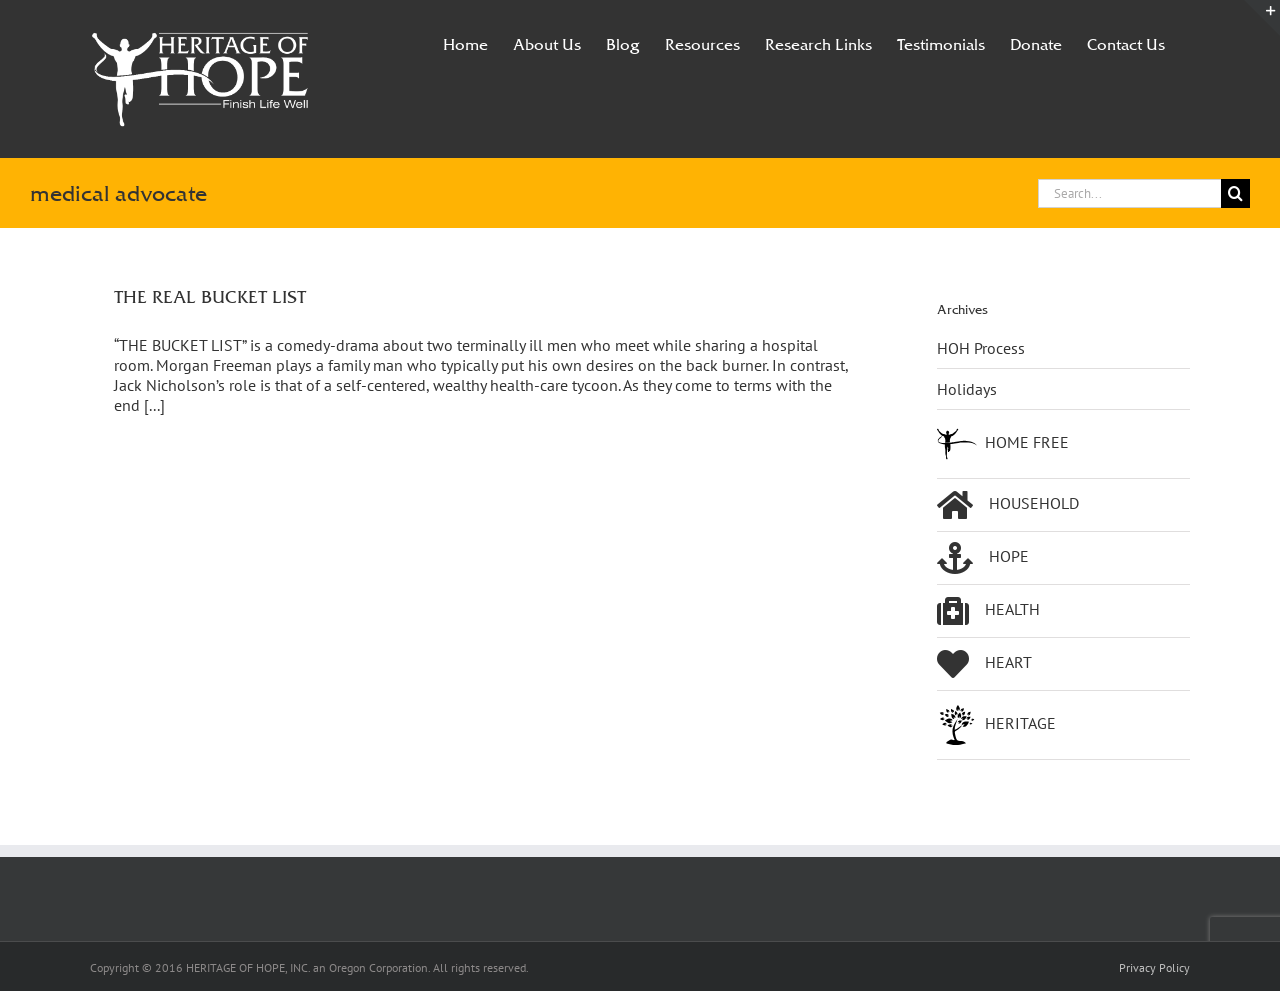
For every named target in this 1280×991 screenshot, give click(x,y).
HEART (984, 664)
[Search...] (1129, 193)
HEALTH (988, 611)
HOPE (983, 558)
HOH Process (981, 348)
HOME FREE (1003, 444)
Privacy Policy (1154, 967)
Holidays (967, 389)
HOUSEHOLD (1008, 505)
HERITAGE (996, 725)
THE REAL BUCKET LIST (210, 296)
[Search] (1235, 193)
